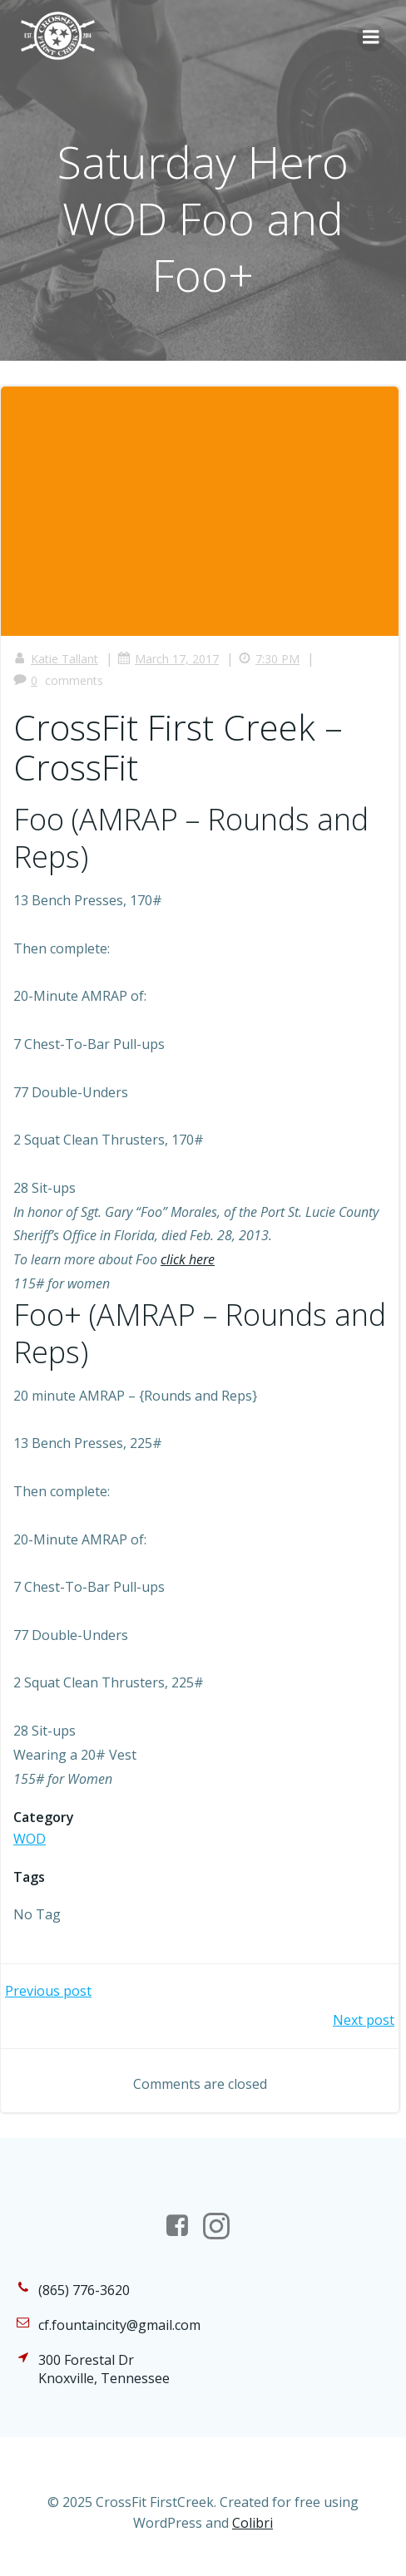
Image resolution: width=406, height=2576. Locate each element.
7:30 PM (269, 659)
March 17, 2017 (168, 659)
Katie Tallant (55, 659)
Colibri (252, 2523)
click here (188, 1259)
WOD (29, 1839)
